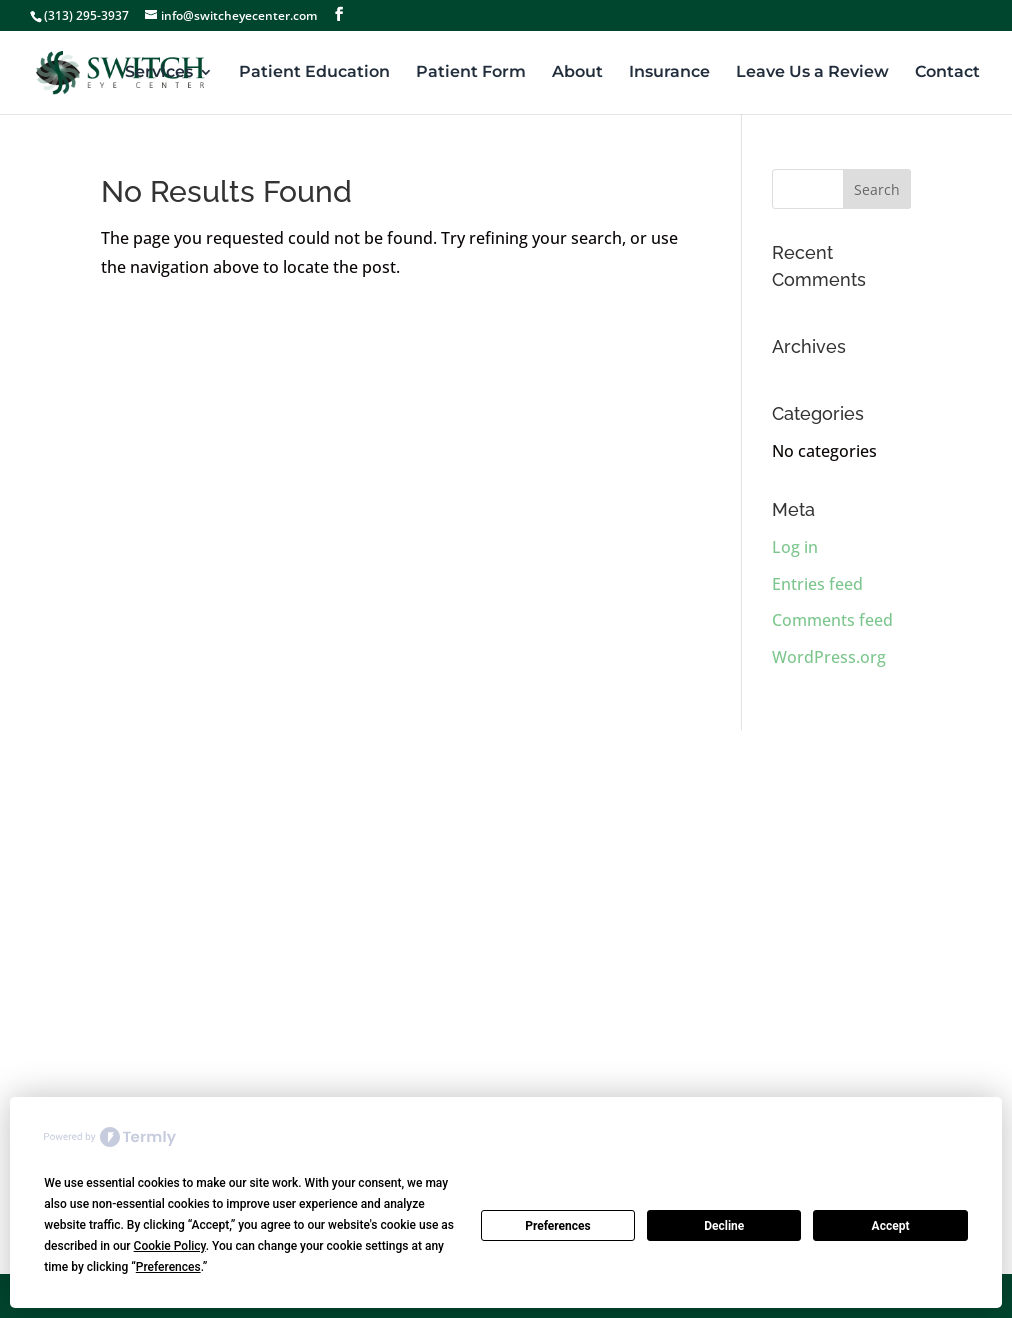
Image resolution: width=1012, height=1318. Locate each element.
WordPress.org (829, 657)
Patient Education (314, 73)
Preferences (558, 1226)
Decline (724, 1226)
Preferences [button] (168, 1267)
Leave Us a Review (812, 73)
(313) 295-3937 (86, 15)
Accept (891, 1226)
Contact (947, 73)
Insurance (669, 73)
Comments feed (832, 620)
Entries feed (817, 584)
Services (159, 73)
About (577, 73)
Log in (795, 547)
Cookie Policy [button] (170, 1246)
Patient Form (471, 73)
